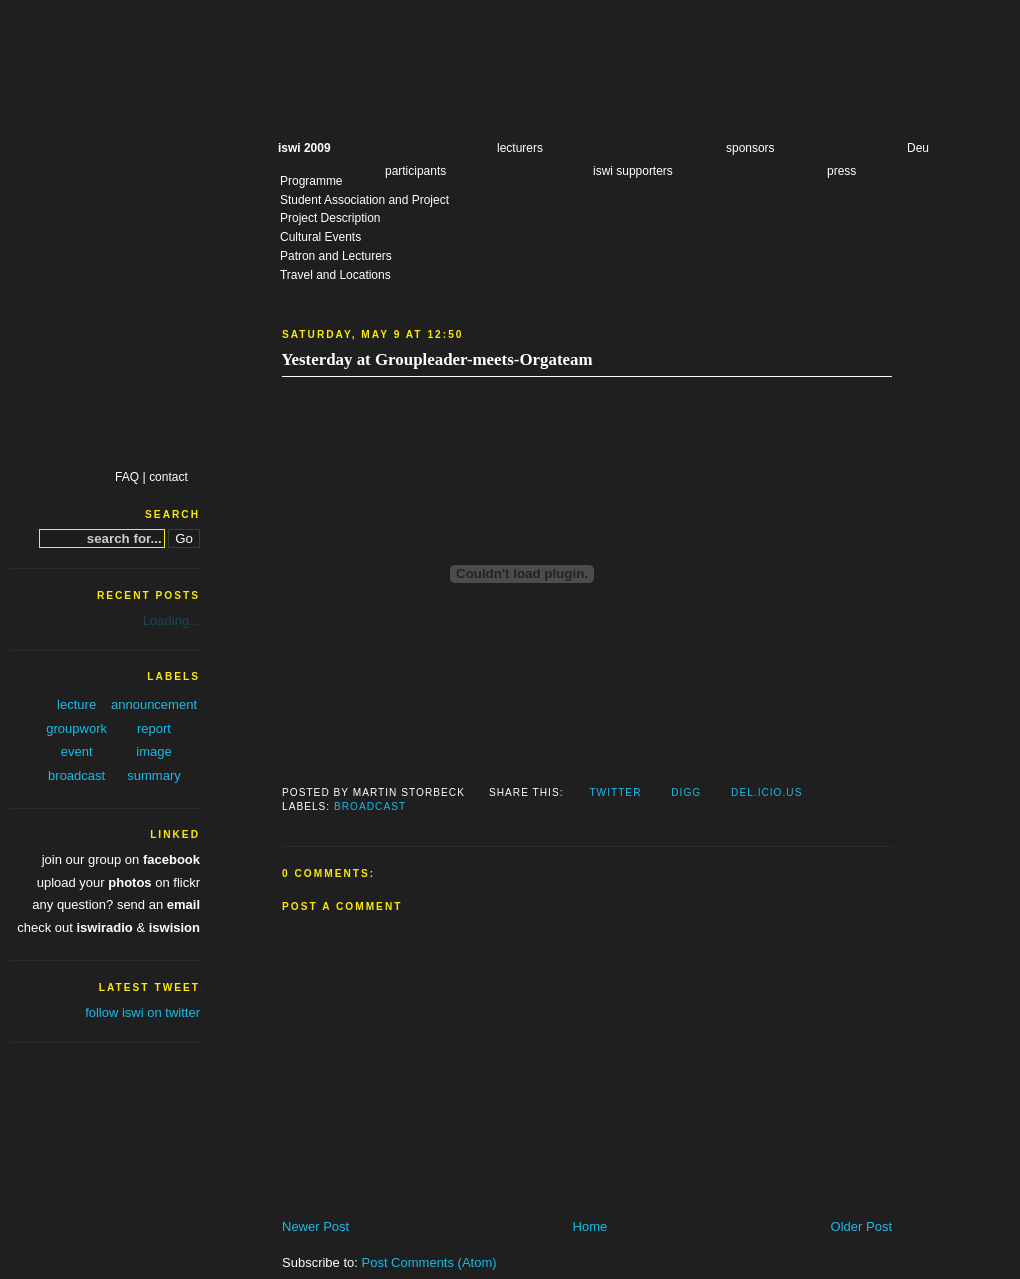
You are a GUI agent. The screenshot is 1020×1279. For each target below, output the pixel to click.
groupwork (76, 728)
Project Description (330, 218)
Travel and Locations (335, 275)
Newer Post (315, 1226)
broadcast (370, 806)
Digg (686, 792)
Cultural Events (320, 237)
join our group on (121, 859)
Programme (311, 181)
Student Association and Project (364, 200)
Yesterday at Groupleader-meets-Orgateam (436, 359)
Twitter (615, 792)
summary (153, 775)
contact (168, 477)
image (153, 751)
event (77, 751)
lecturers (520, 148)
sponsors (750, 148)
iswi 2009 (304, 148)
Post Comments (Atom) (429, 1262)
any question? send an (116, 904)
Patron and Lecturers (336, 256)
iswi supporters (633, 171)
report (154, 728)
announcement (154, 704)
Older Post (861, 1226)
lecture (76, 704)
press (841, 171)
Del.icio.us (766, 792)
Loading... (171, 620)
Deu (918, 148)
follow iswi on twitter (142, 1012)
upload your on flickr (118, 882)
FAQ (127, 477)
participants (415, 171)
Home (590, 1226)
